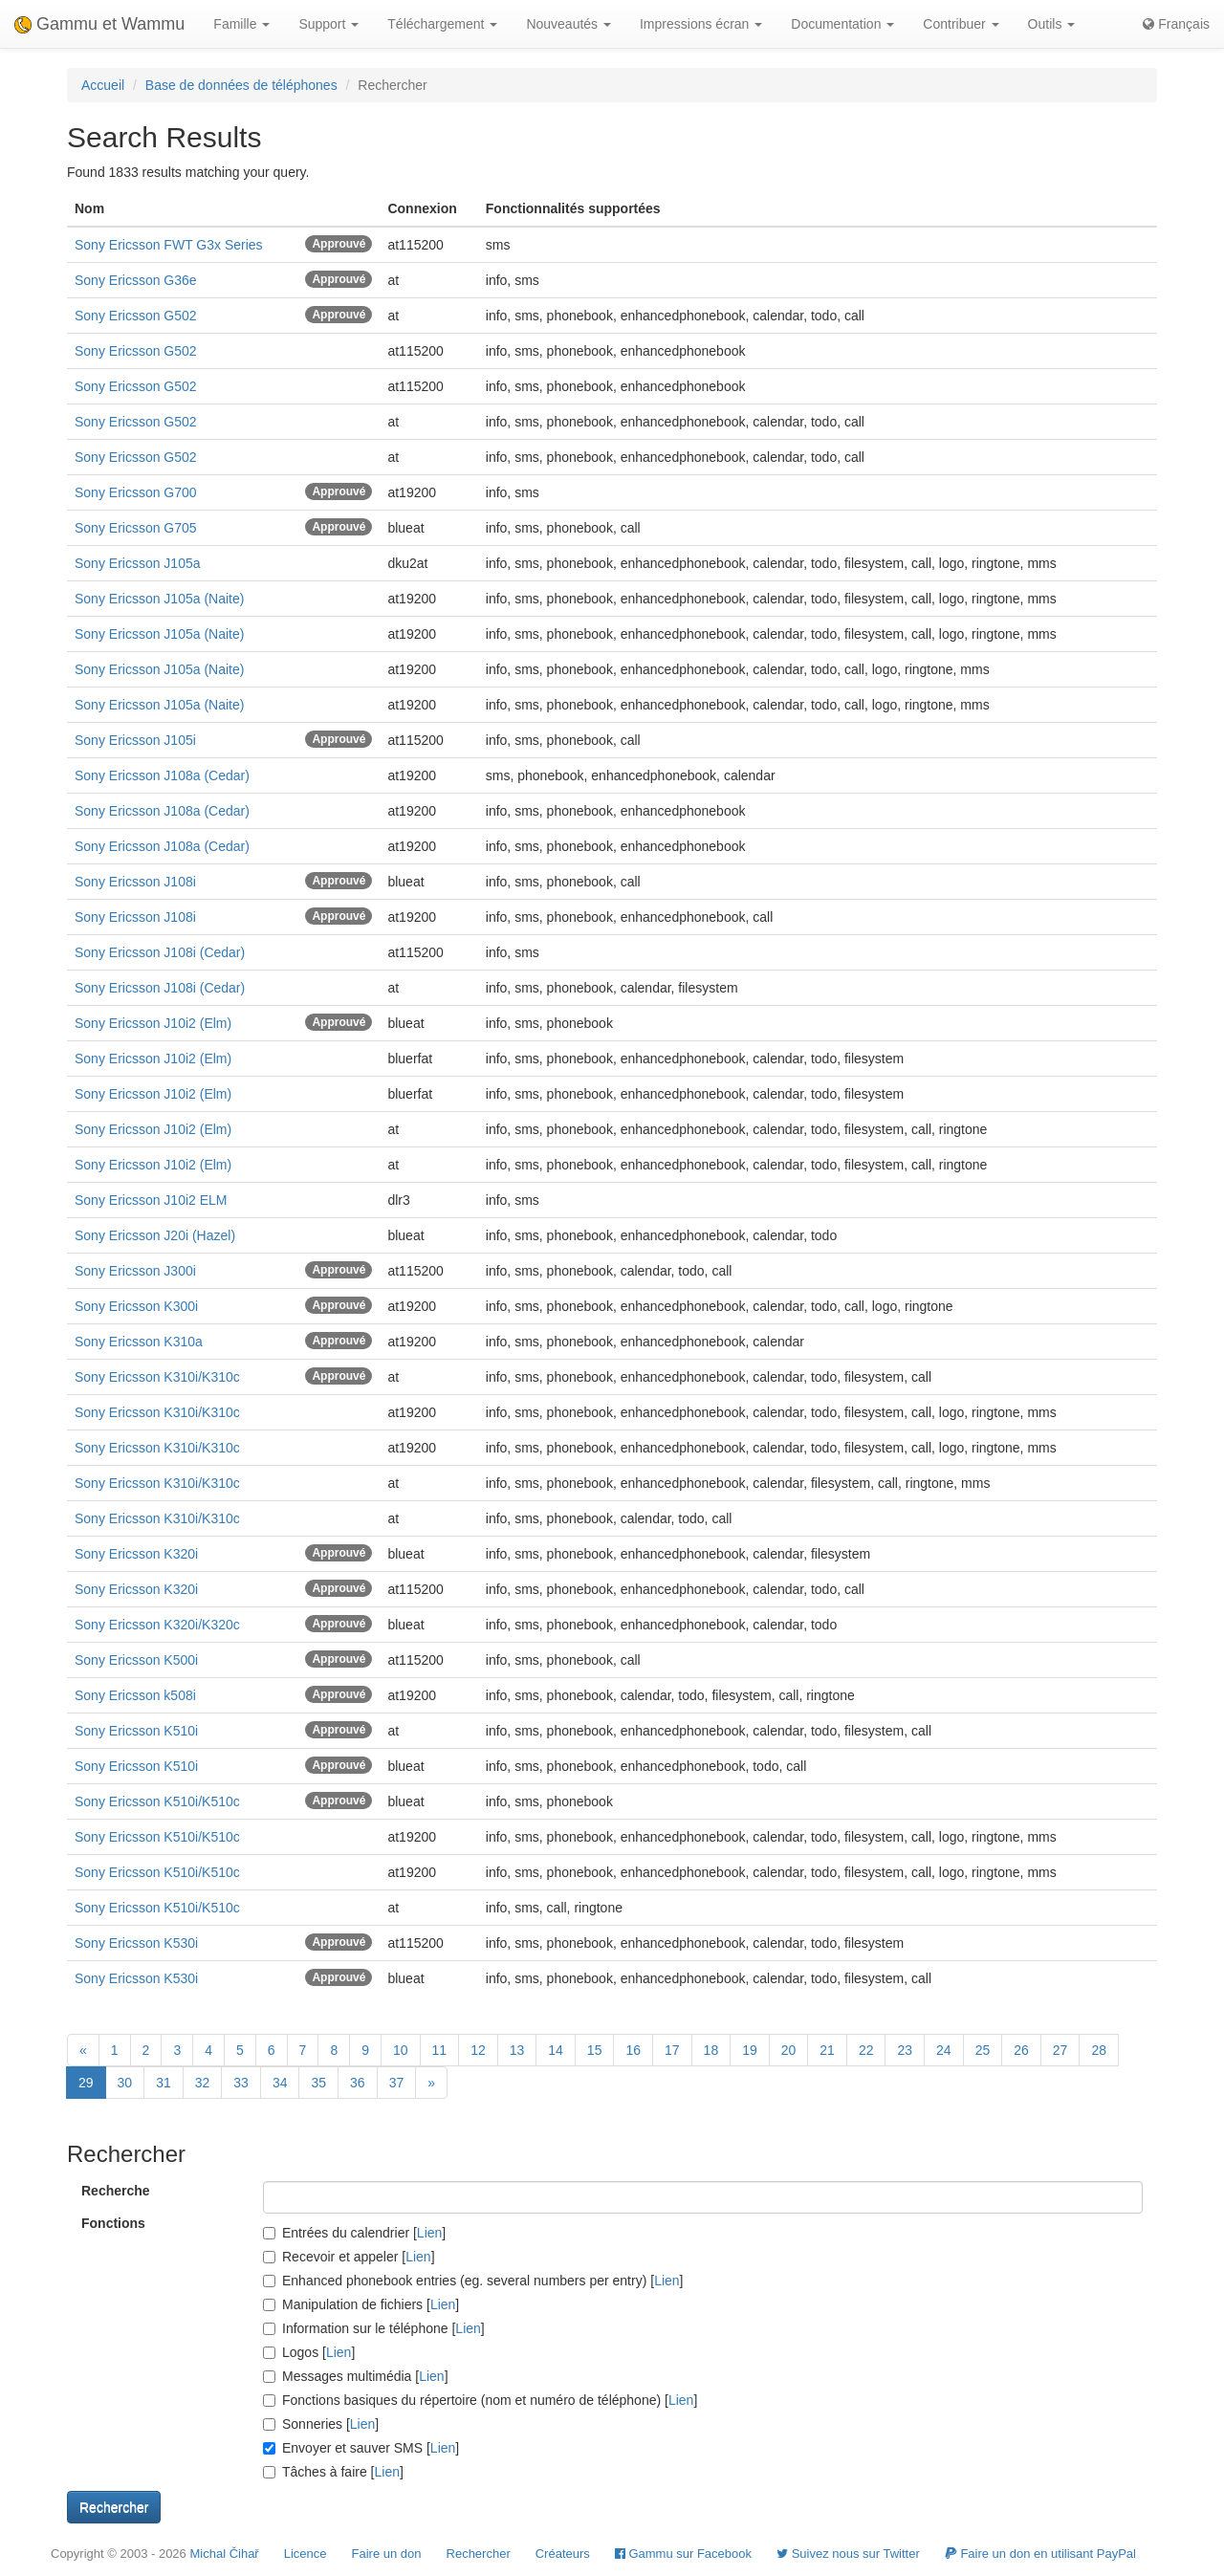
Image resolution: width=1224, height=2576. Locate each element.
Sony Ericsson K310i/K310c (157, 1377)
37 (396, 2082)
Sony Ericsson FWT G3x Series (169, 244)
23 (904, 2050)
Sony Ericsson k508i (135, 1695)
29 (86, 2082)
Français (1176, 24)
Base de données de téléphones (241, 85)
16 (633, 2050)
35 (318, 2082)
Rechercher (479, 2553)
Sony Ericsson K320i (136, 1553)
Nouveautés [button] (568, 24)
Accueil (102, 85)
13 (517, 2050)
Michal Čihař (223, 2553)
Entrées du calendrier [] (354, 2232)
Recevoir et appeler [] (349, 2256)
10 (400, 2050)
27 (1060, 2050)
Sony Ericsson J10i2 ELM (151, 1200)
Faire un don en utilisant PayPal (1040, 2553)
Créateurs (563, 2553)
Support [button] (328, 24)
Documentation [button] (842, 24)
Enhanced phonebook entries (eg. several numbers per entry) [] (473, 2280)
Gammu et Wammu (99, 23)
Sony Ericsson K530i (136, 1943)
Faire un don (387, 2553)
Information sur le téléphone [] (374, 2328)
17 (672, 2050)
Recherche (115, 2190)
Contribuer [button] (960, 24)
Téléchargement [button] (442, 24)
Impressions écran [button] (701, 24)
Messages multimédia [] (355, 2376)
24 (943, 2050)
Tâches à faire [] (333, 2471)
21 (827, 2050)
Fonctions (113, 2223)
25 (983, 2050)
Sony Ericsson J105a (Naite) (159, 598)
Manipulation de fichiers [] (361, 2304)
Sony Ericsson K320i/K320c (157, 1624)
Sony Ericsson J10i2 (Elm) (153, 1023)
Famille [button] (241, 24)
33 (241, 2082)
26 (1021, 2050)
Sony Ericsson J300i (135, 1270)
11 (440, 2050)
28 (1098, 2050)
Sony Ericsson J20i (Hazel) (155, 1235)
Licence (305, 2553)
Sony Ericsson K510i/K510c (157, 1801)
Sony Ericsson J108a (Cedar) (162, 775)
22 (866, 2050)
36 (357, 2082)
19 (749, 2050)
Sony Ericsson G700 (136, 492)
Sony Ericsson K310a (139, 1341)
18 (711, 2050)
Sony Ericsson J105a (138, 563)
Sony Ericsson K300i (136, 1306)
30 (125, 2082)
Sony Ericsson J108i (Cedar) (160, 952)
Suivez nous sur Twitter (848, 2553)
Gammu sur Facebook (683, 2553)
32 (202, 2082)
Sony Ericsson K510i (136, 1730)
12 (478, 2050)
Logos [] (309, 2352)
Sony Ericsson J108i (135, 881)
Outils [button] (1052, 24)
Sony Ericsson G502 (136, 315)
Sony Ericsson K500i (136, 1660)
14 (555, 2050)
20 (789, 2050)
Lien (429, 2232)
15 (594, 2050)
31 (163, 2082)
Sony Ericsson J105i (135, 740)
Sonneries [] (321, 2424)
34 (280, 2082)
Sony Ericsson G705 (136, 527)
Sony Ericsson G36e (136, 280)
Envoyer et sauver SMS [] (361, 2448)
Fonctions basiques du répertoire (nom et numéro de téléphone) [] (480, 2400)
